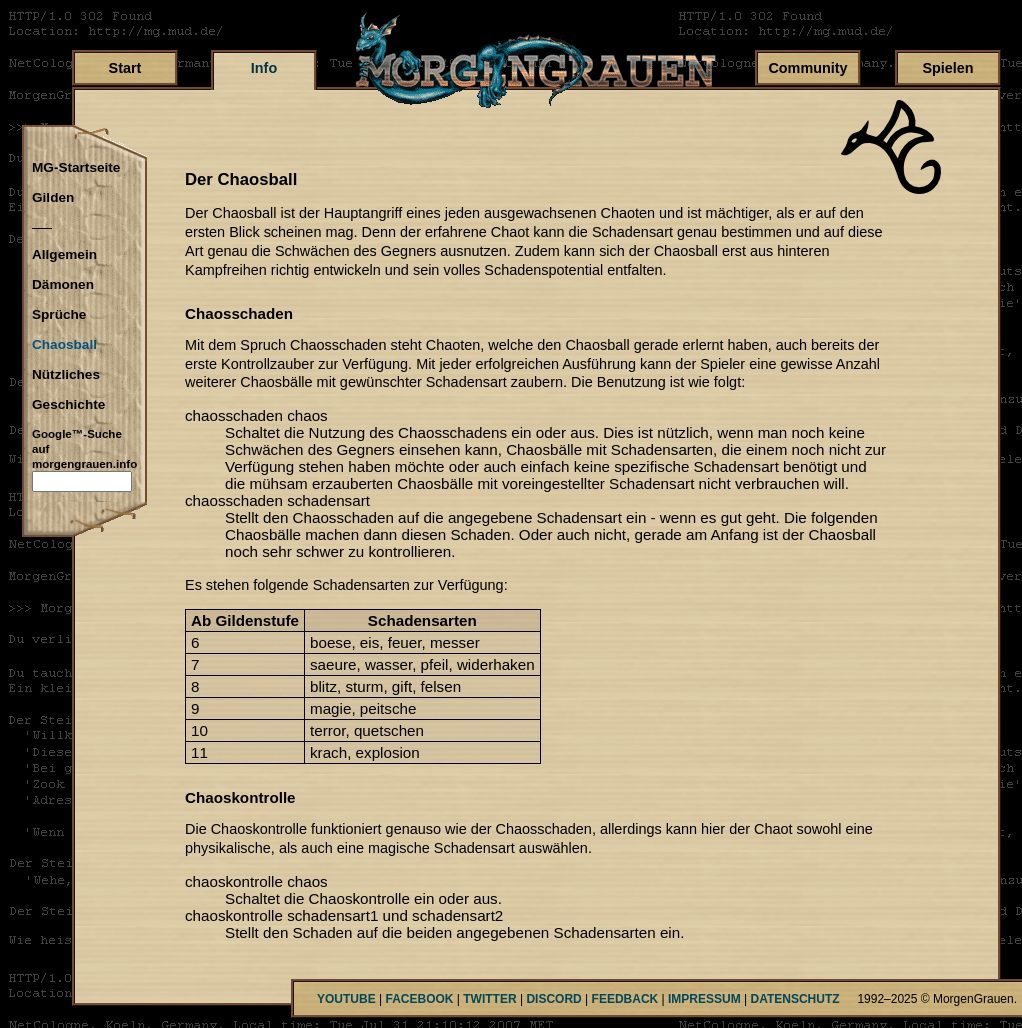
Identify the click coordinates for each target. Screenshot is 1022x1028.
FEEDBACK (625, 999)
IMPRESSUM (704, 999)
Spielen (947, 68)
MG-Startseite (76, 168)
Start (125, 68)
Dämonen (63, 285)
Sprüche (59, 315)
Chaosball (64, 345)
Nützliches (66, 375)
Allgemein (64, 255)
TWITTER (489, 999)
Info (264, 68)
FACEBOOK (419, 999)
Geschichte (68, 405)
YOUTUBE (346, 999)
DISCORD (553, 999)
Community (807, 68)
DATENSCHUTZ (795, 999)
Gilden (53, 198)
